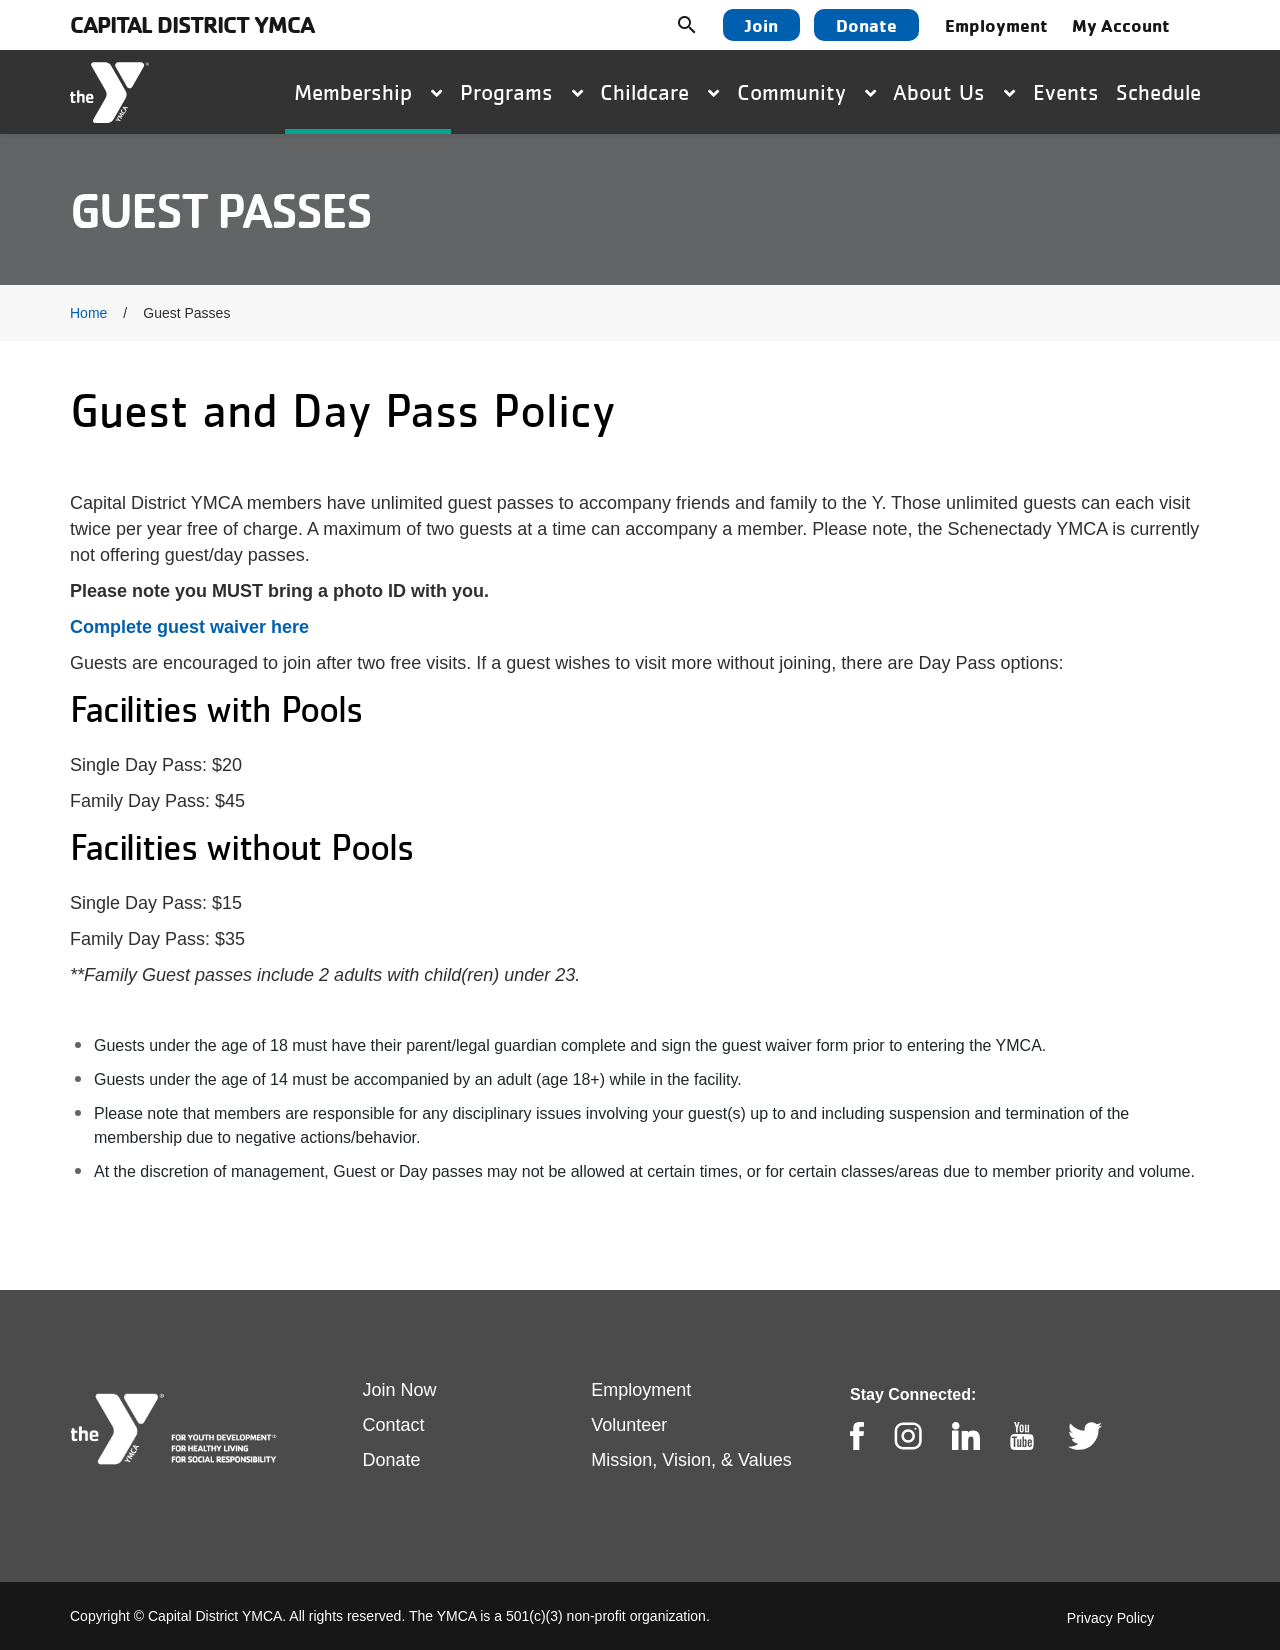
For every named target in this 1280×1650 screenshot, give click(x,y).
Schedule (1158, 92)
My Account (1121, 25)
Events (1066, 92)
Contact (394, 1425)
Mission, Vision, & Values (691, 1460)
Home (88, 313)
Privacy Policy (1110, 1618)
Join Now (400, 1390)
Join (761, 25)
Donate (866, 25)
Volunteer (629, 1425)
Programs (521, 92)
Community (806, 92)
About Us (954, 92)
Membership (368, 92)
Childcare (659, 92)
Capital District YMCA (192, 24)
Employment (996, 25)
